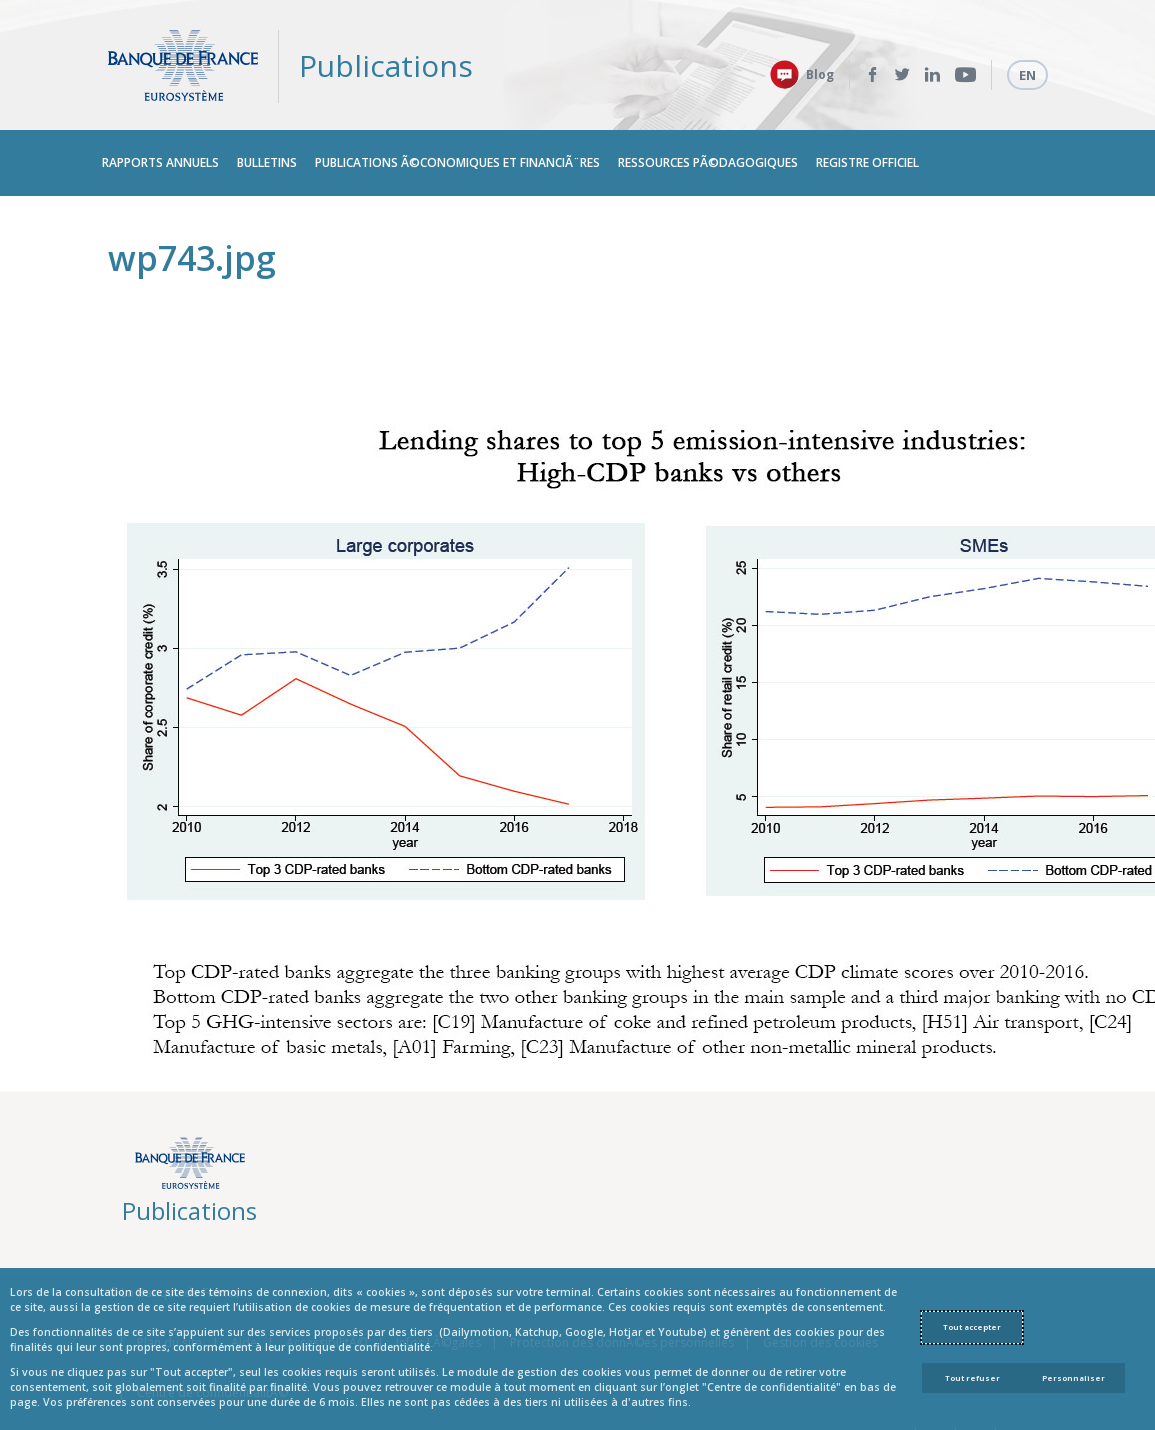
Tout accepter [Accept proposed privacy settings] (972, 1327)
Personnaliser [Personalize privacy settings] (1073, 1378)
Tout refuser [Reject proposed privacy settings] (972, 1378)
